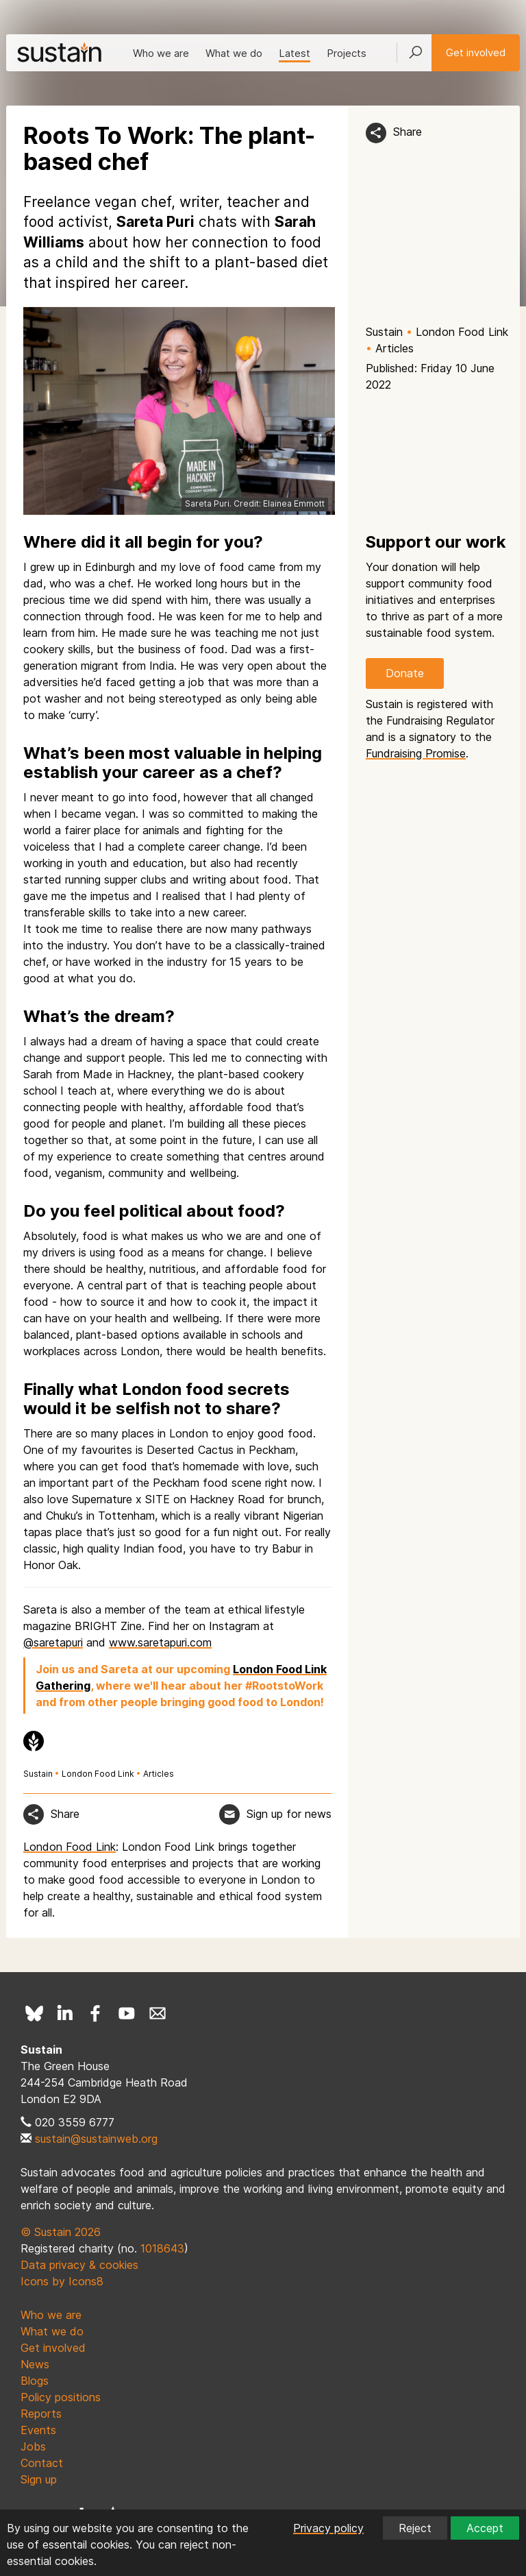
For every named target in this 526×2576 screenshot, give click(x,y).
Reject (415, 2528)
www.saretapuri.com (160, 1642)
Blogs (35, 2380)
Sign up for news (289, 1814)
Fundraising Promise (416, 753)
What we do (233, 53)
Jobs (33, 2446)
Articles (394, 348)
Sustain (384, 332)
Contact (42, 2463)
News (35, 2364)
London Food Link (462, 332)
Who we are (161, 53)
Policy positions (61, 2397)
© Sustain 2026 (61, 2232)
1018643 (162, 2248)
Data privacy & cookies (79, 2265)
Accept (484, 2528)
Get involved (475, 52)
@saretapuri (53, 1642)
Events (38, 2430)
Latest (294, 53)
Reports (41, 2413)
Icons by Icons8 (62, 2281)
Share (407, 131)
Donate (405, 673)
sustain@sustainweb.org (96, 2139)
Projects (346, 53)
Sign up (39, 2479)
